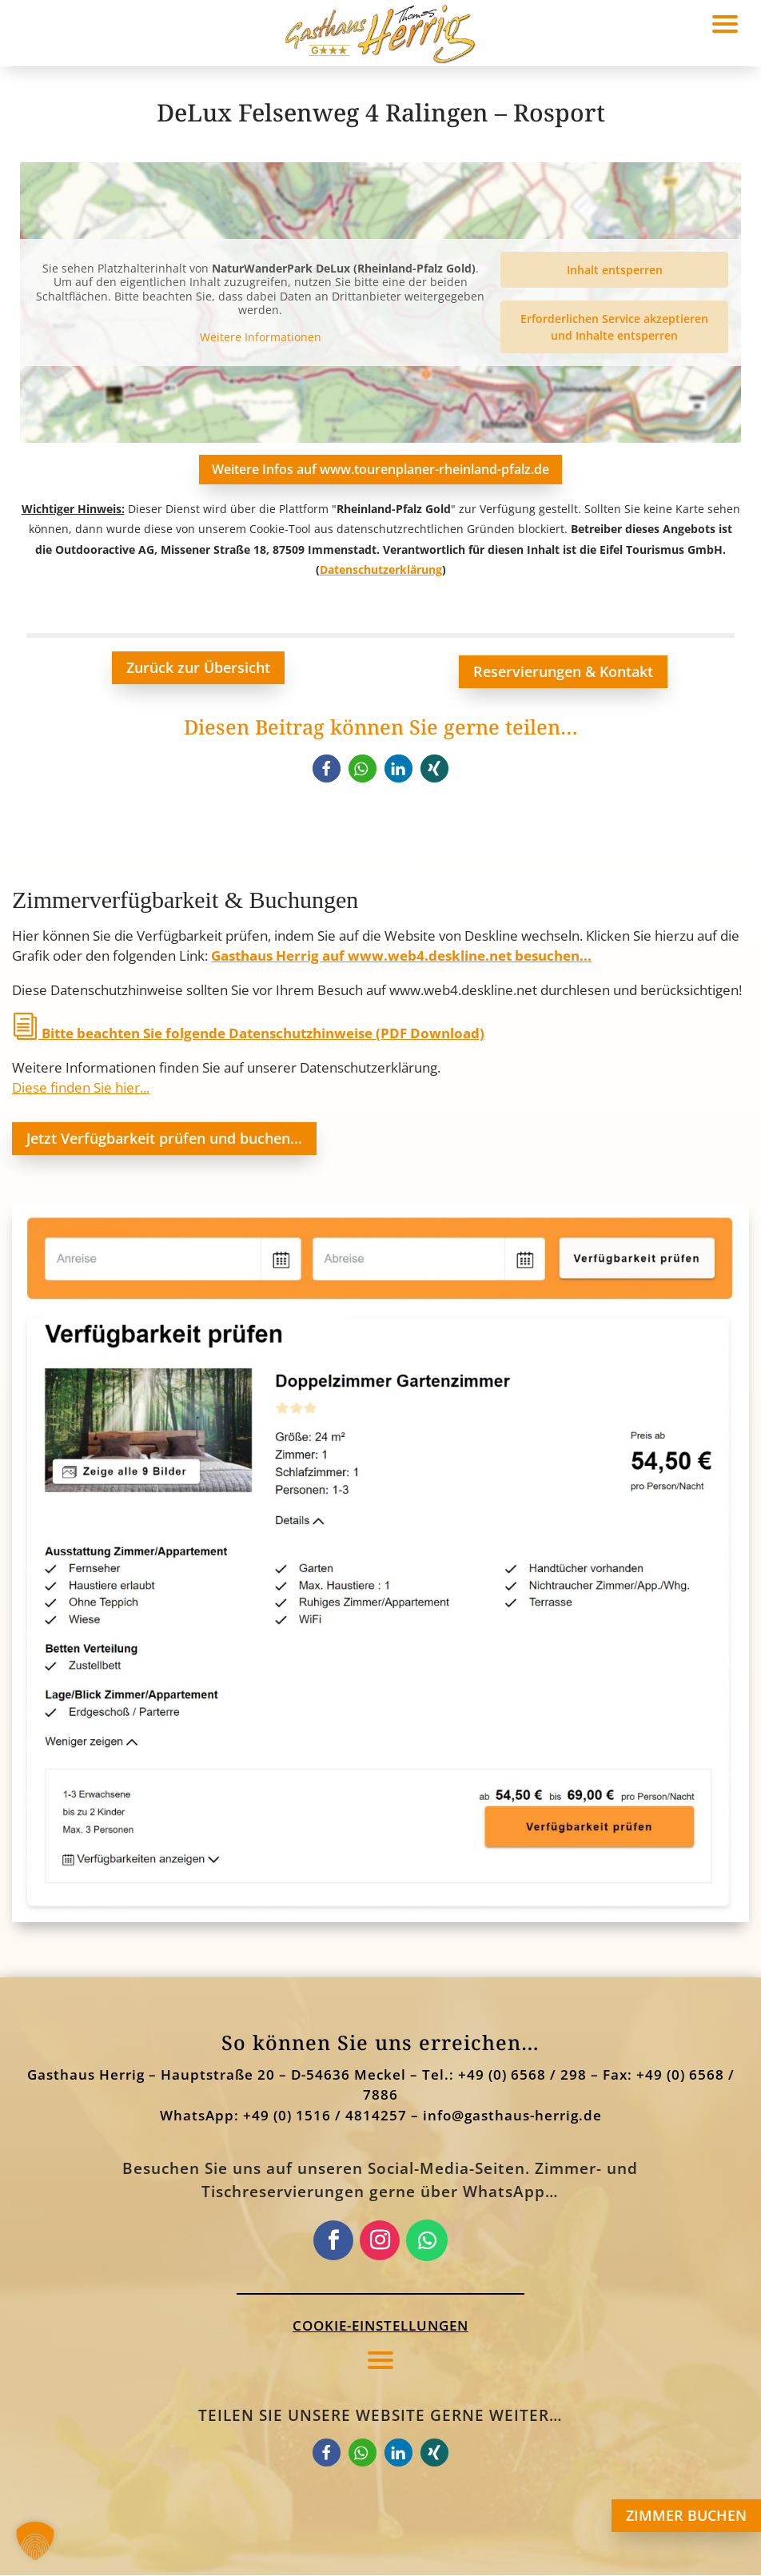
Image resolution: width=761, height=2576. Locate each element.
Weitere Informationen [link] (260, 337)
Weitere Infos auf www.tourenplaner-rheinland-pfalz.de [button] (380, 469)
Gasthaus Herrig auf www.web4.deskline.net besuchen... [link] (401, 956)
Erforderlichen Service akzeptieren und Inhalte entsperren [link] (614, 327)
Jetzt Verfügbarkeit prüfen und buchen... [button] (164, 1138)
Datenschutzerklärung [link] (381, 570)
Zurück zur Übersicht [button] (198, 668)
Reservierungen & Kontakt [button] (563, 672)
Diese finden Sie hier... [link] (80, 1088)
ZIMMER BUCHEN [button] (686, 2515)
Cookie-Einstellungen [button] (380, 2326)
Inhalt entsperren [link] (615, 269)
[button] (380, 2359)
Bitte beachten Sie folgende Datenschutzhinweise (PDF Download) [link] (248, 1034)
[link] (327, 768)
